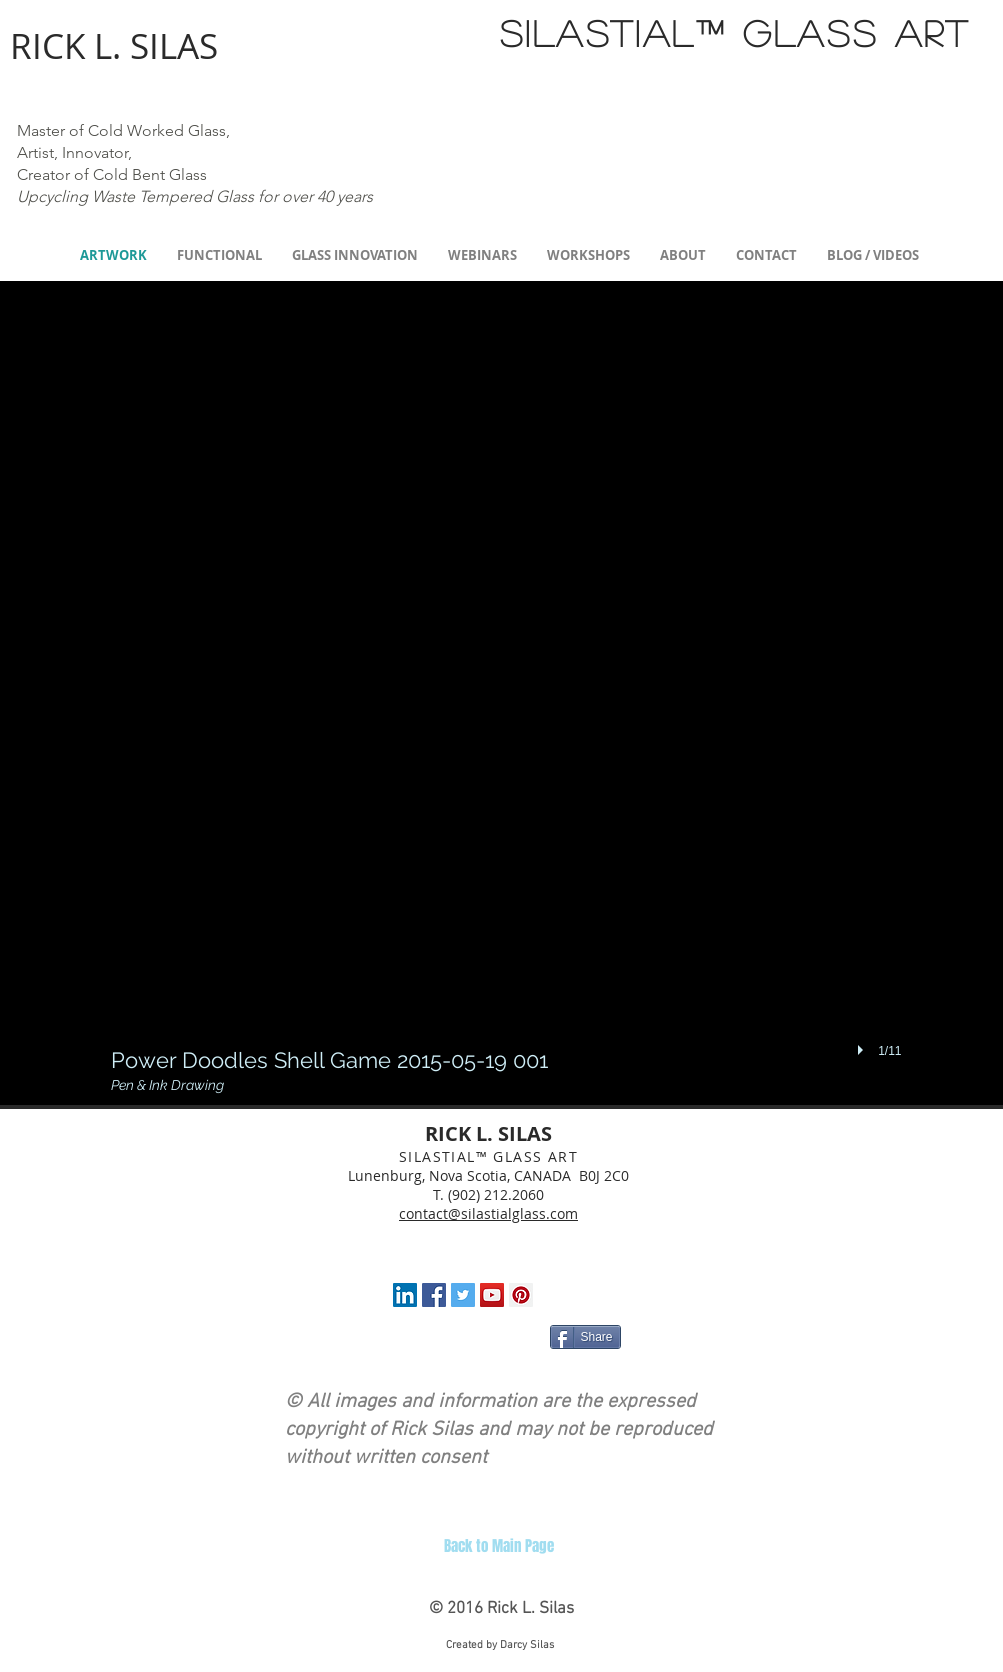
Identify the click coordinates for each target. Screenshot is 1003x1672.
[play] (863, 1050)
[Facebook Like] (418, 1341)
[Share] (585, 1337)
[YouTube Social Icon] (492, 1295)
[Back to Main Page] (499, 1546)
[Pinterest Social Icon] (521, 1295)
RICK (47, 45)
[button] (506, 698)
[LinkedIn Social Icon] (405, 1295)
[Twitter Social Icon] (463, 1295)
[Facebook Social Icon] (434, 1295)
